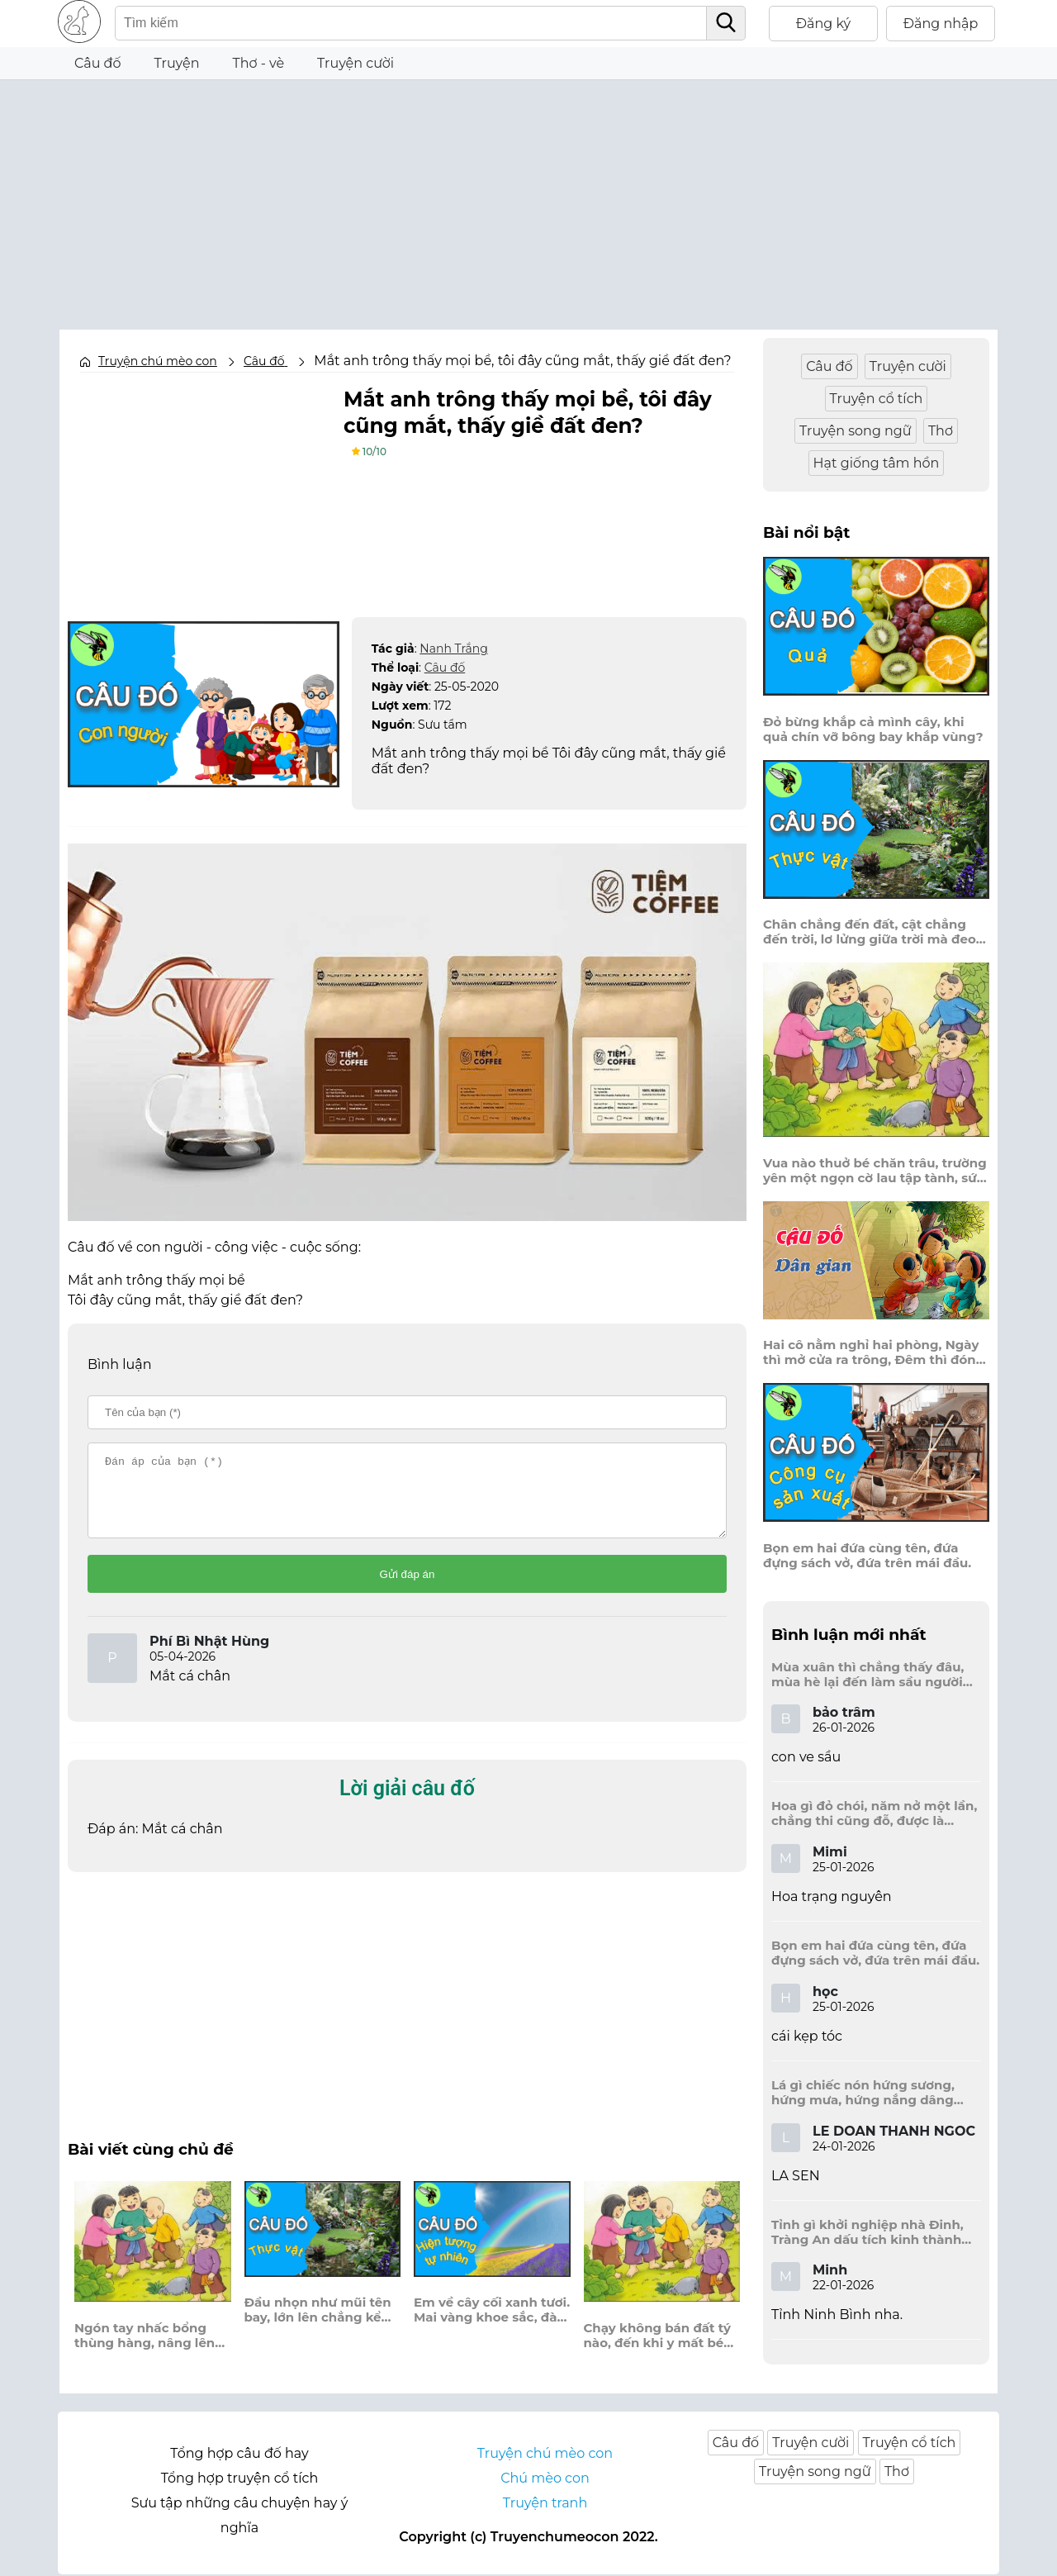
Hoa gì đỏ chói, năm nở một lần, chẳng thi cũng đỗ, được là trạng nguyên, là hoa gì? (874, 1813)
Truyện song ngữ (855, 431)
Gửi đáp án (407, 1589)
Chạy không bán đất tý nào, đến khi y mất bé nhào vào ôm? (657, 2350)
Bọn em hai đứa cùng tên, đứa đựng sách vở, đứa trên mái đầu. (867, 1556)
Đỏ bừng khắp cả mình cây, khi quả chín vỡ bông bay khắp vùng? (873, 729)
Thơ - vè (258, 63)
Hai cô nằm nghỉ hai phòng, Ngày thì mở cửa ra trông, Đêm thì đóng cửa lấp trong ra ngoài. (873, 1352)
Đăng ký (823, 23)
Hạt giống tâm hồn (876, 463)
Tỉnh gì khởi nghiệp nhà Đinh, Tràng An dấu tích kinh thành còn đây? (867, 2232)
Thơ (940, 431)
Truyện (177, 63)
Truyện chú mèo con (157, 361)
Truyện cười (355, 63)
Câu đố (97, 63)
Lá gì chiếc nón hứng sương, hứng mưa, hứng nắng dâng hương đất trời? (863, 2093)
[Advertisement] (528, 195)
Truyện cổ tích (876, 398)
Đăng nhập (941, 23)
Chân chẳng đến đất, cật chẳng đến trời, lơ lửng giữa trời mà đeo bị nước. (869, 932)
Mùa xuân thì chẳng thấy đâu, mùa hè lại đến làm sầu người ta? (867, 1675)
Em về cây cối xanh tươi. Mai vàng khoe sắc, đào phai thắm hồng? (492, 2325)
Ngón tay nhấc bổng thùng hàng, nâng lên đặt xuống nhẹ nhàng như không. (144, 2350)
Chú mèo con (545, 2480)
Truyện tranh (545, 2504)
